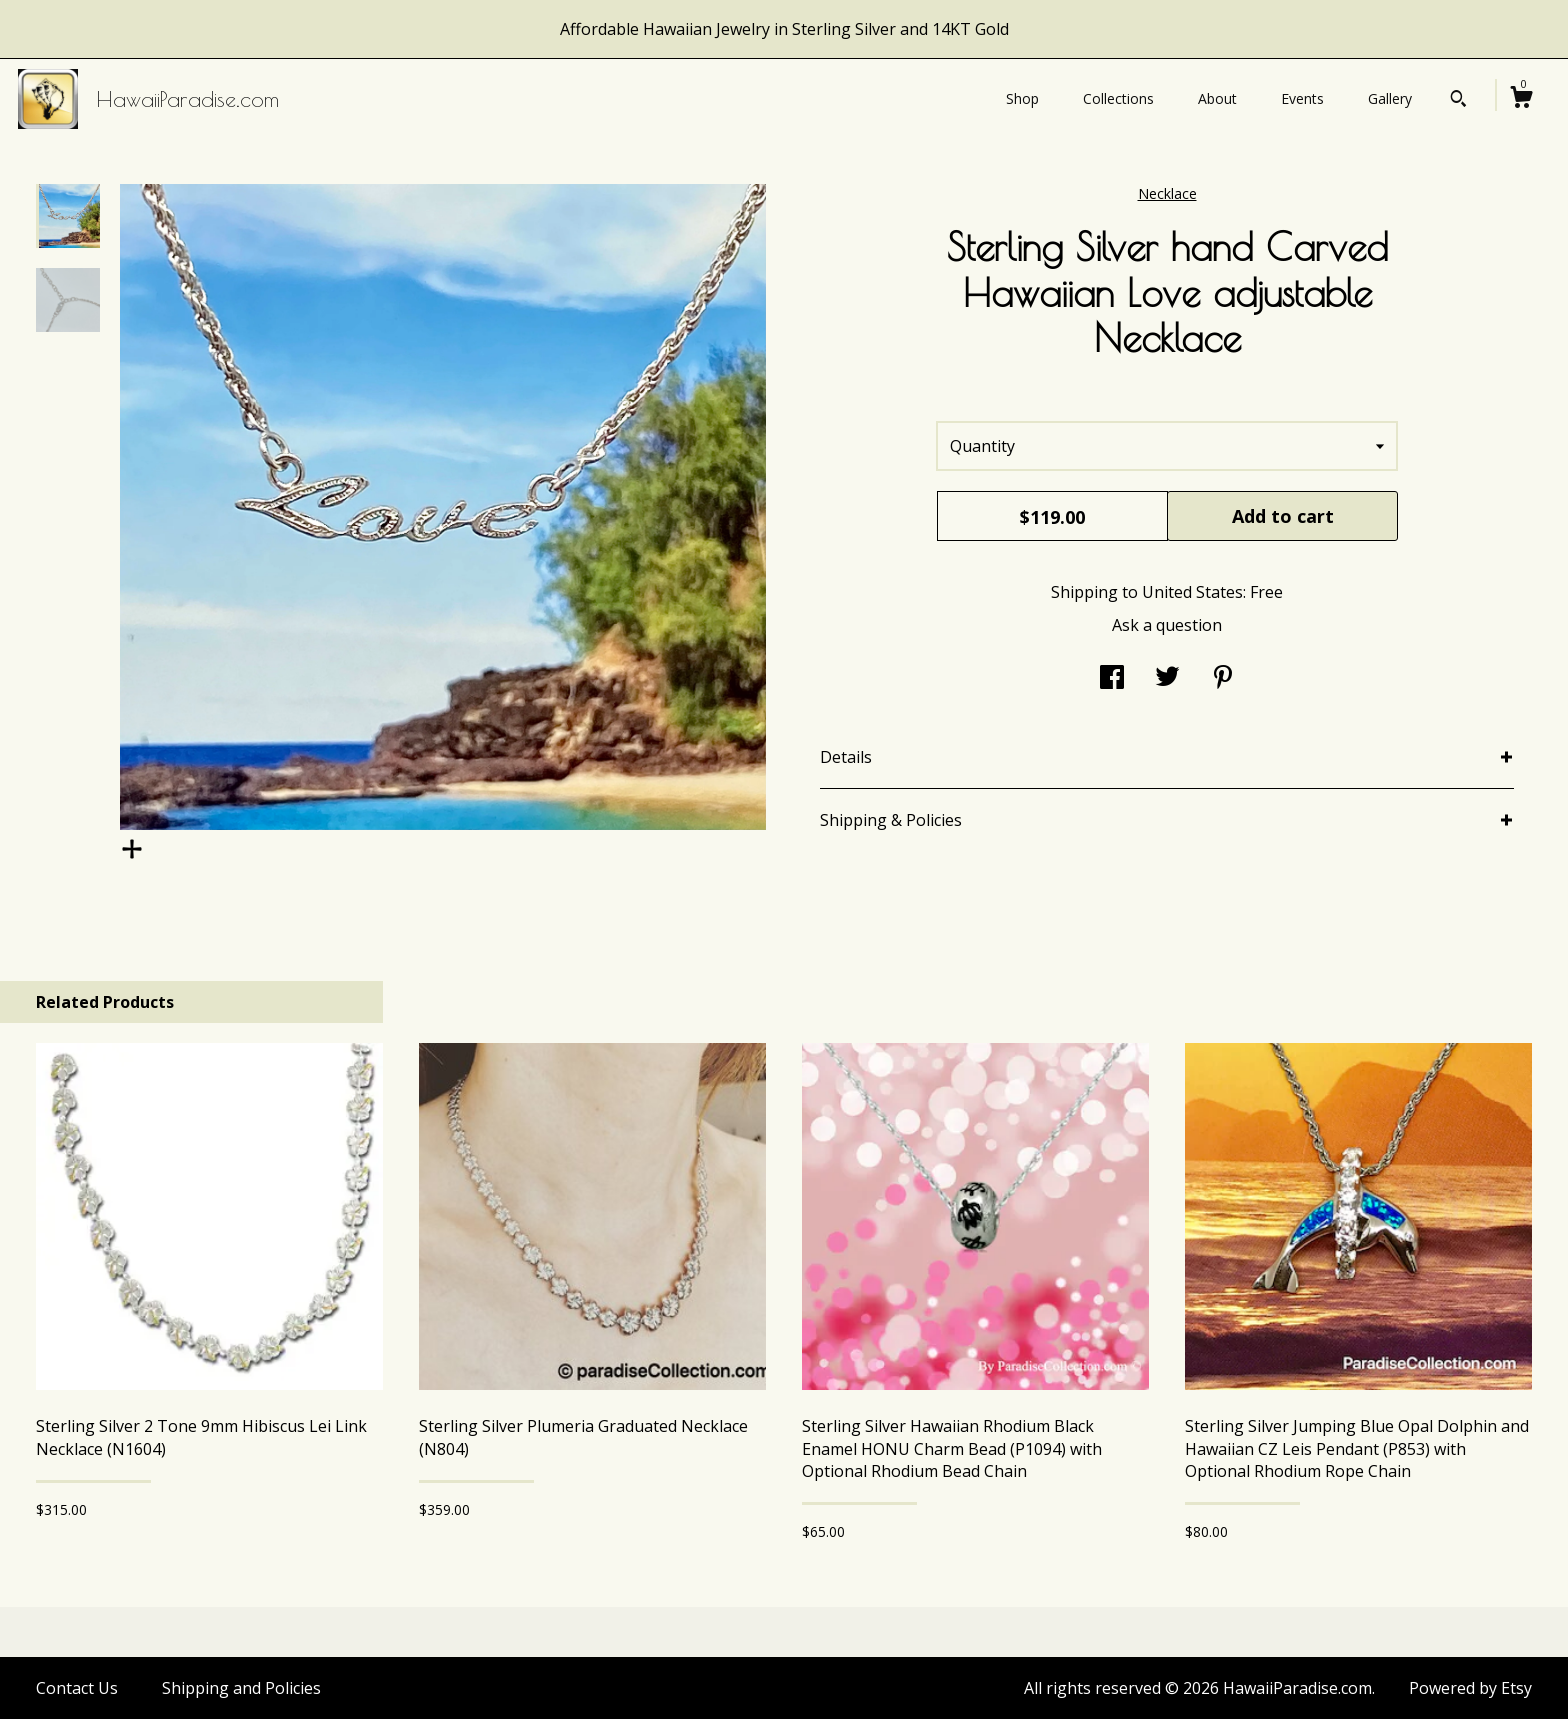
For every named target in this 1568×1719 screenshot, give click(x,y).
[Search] (1458, 101)
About (1217, 98)
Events (1302, 98)
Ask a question (1167, 625)
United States (1192, 592)
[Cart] (1521, 99)
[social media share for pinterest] (1223, 679)
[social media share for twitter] (1167, 679)
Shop (1022, 98)
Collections (1118, 98)
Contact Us (77, 1688)
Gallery (1390, 98)
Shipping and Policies (241, 1688)
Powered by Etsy (1470, 1688)
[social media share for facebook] (1112, 679)
